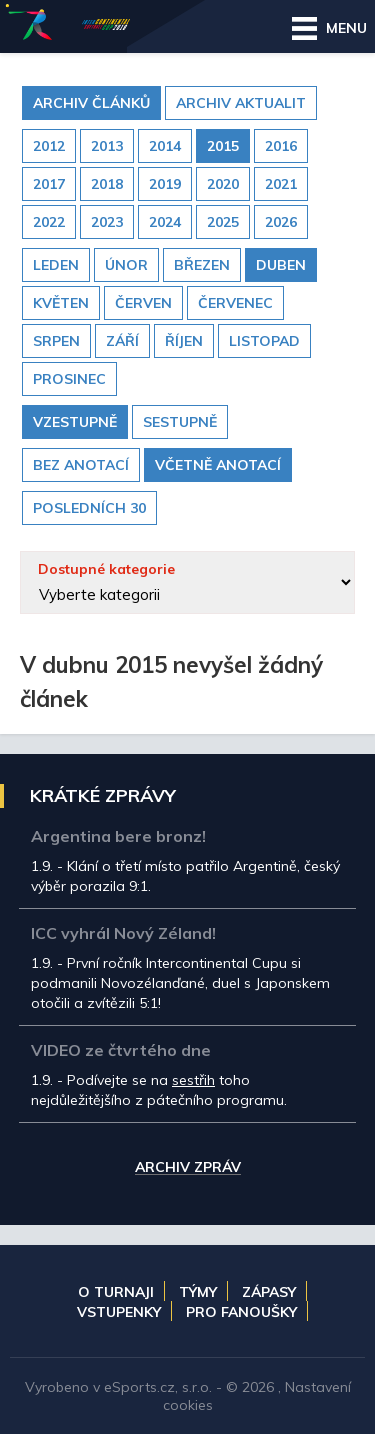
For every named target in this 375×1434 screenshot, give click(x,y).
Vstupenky (119, 1312)
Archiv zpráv (188, 1168)
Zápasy (269, 1292)
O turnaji (116, 1292)
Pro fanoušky (241, 1312)
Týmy (198, 1292)
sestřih (193, 1080)
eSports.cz (139, 1387)
